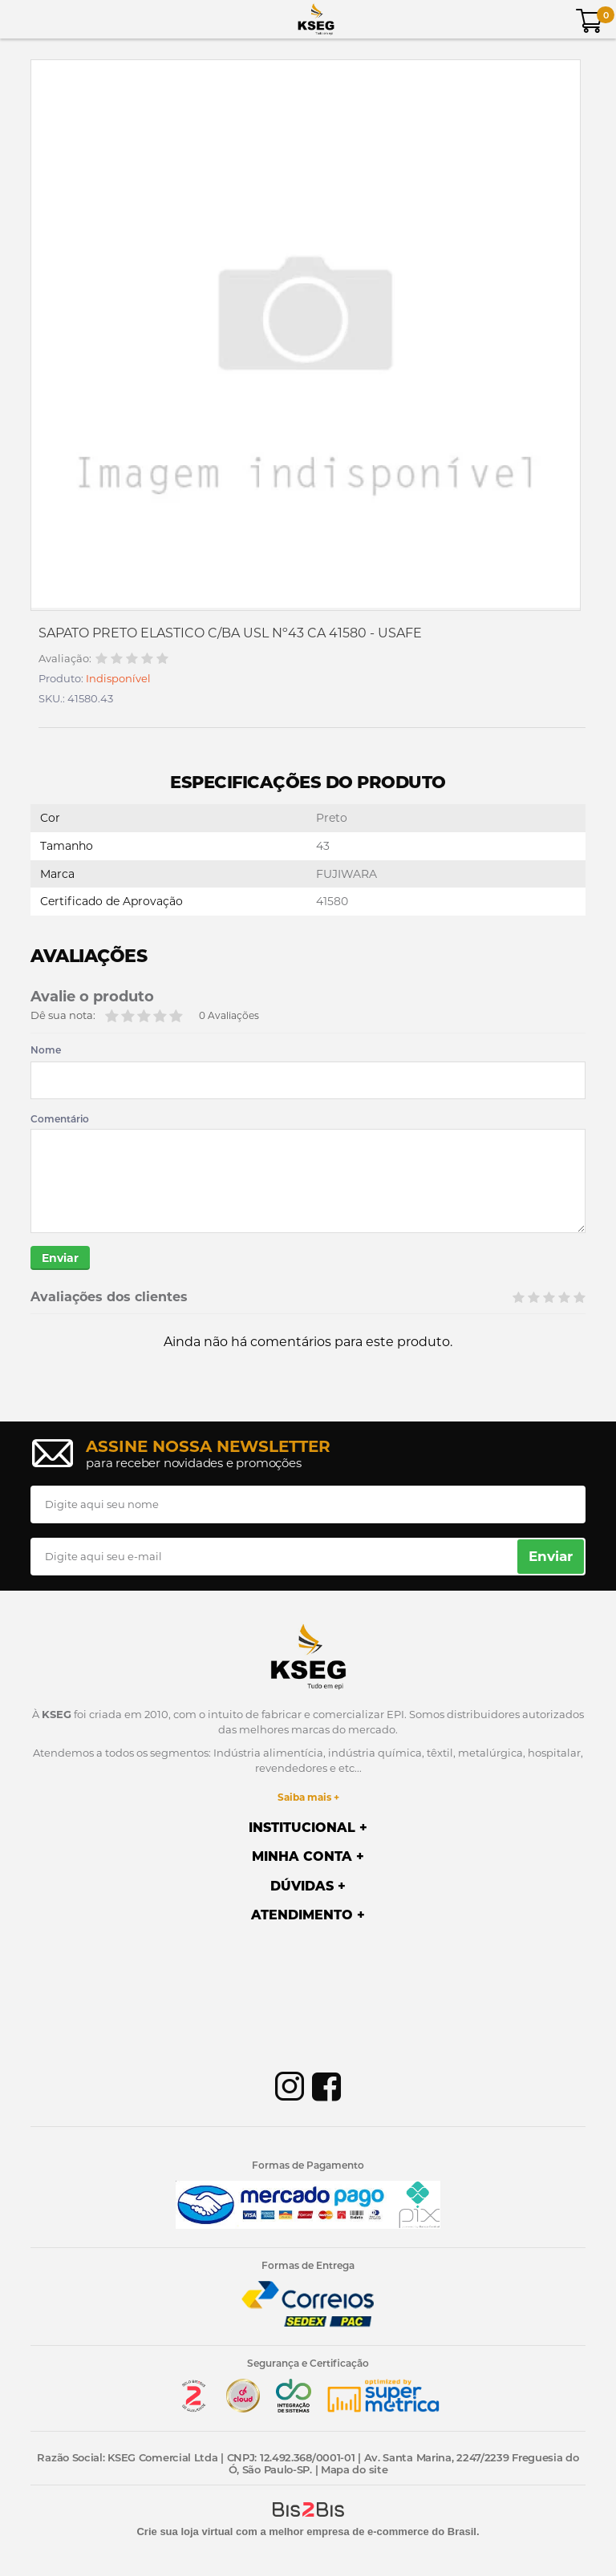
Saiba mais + (308, 1797)
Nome (45, 1050)
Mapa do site (354, 2469)
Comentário (59, 1119)
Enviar (60, 1258)
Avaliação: (64, 659)
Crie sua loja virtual (184, 2531)
